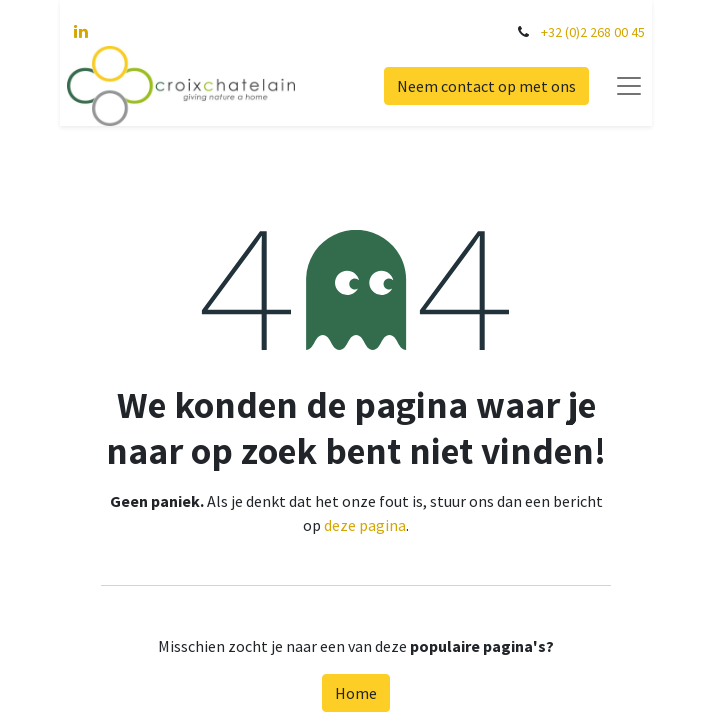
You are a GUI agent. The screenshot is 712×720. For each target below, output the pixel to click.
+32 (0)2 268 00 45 (600, 32)
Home (356, 693)
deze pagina (365, 525)
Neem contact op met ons (493, 86)
